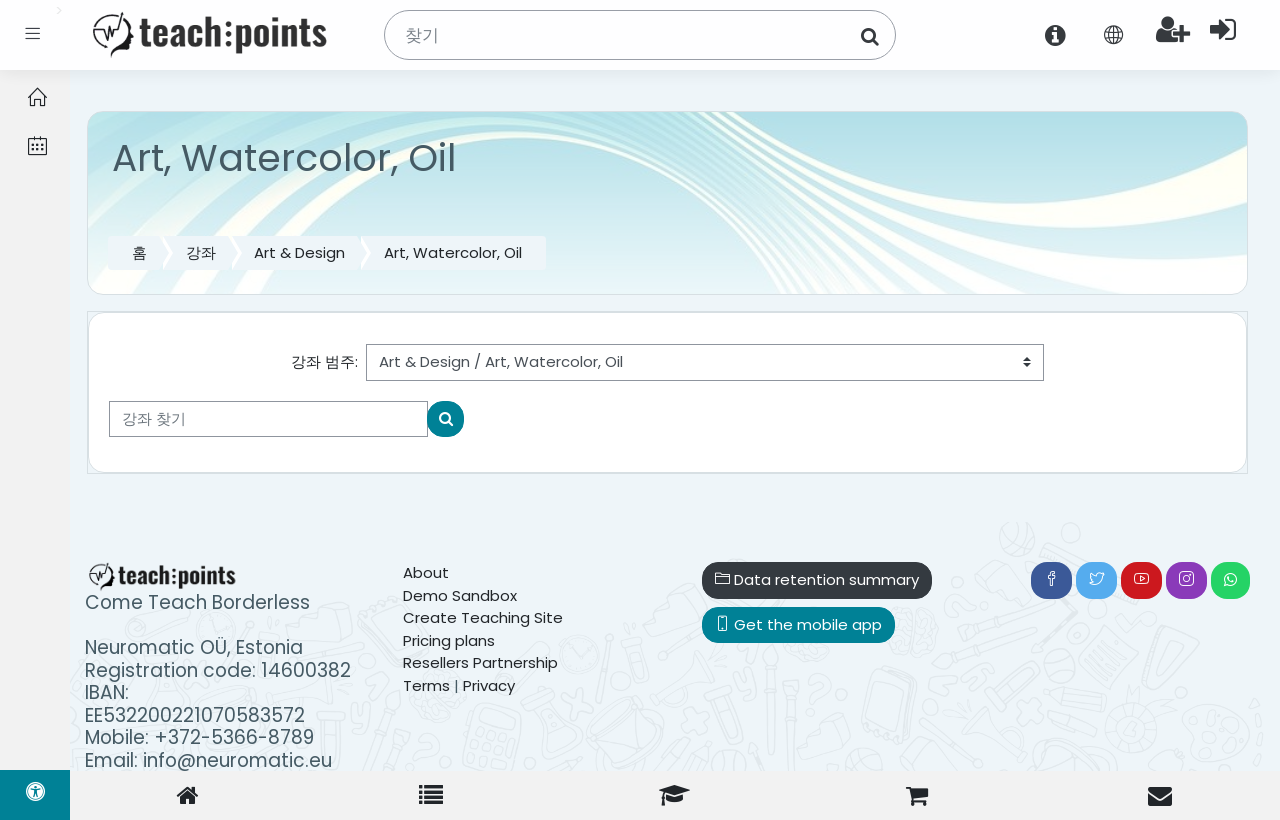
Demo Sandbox (460, 595)
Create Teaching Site (483, 617)
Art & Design (299, 252)
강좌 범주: (324, 361)
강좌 (201, 252)
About (426, 572)
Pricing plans (449, 640)
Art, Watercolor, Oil (453, 252)
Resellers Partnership (480, 662)
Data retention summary (817, 579)
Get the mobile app (798, 624)
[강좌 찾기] (268, 419)
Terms (426, 685)
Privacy (489, 685)
